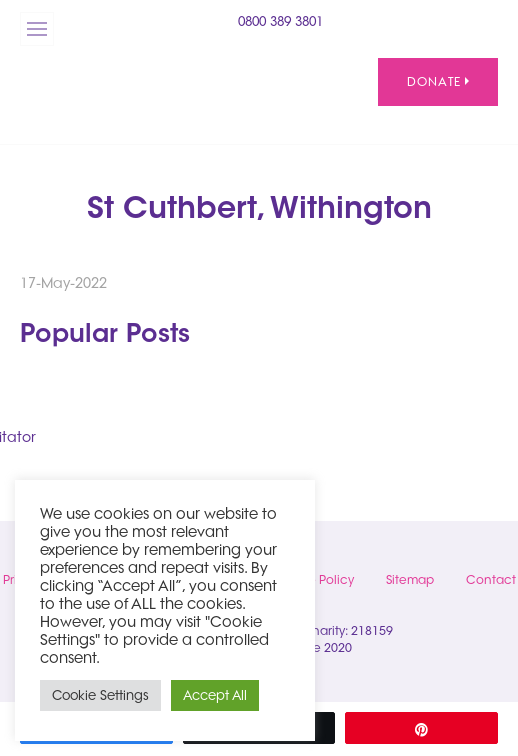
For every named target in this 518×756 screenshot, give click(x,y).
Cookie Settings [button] (100, 695)
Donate (438, 81)
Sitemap (410, 579)
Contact (491, 579)
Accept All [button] (215, 695)
